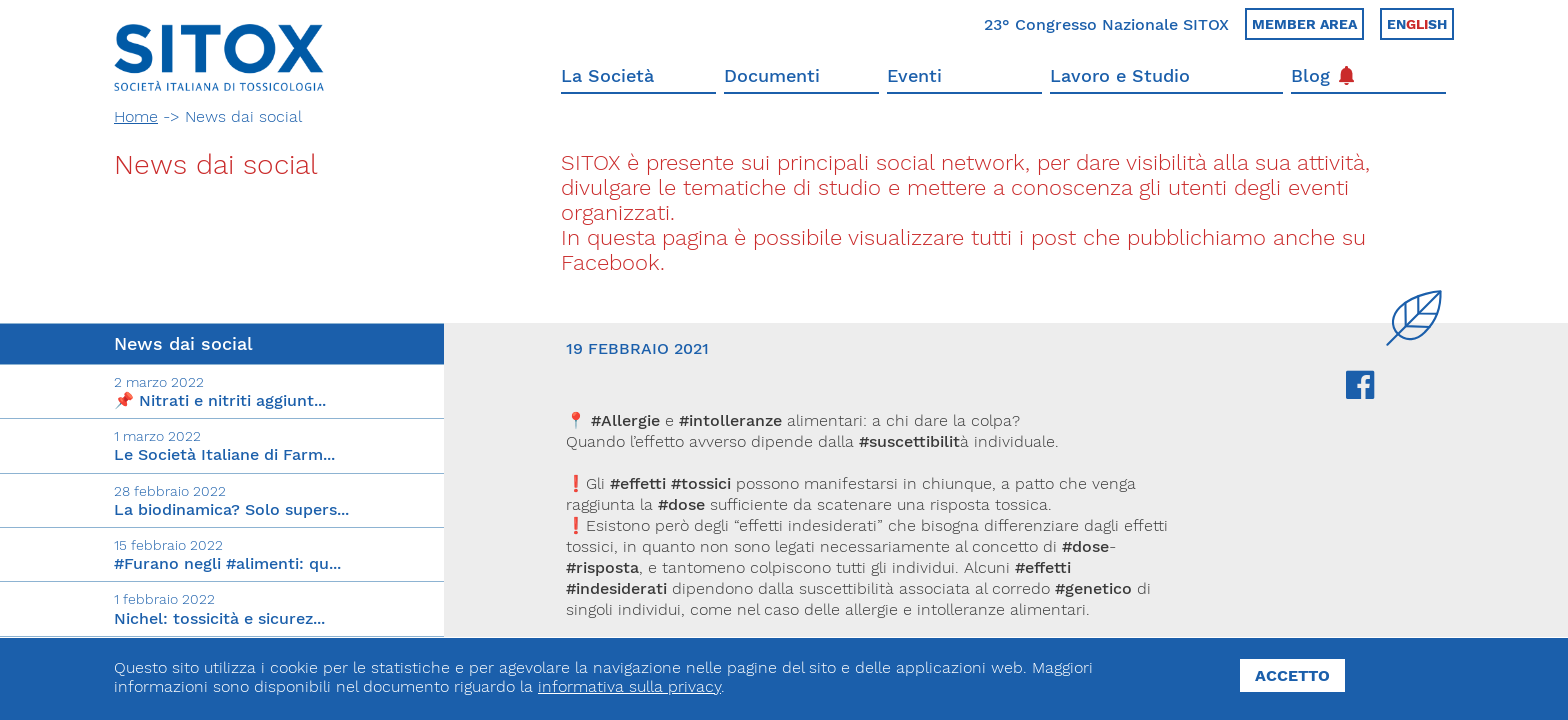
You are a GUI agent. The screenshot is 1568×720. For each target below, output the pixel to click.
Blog (1322, 75)
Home (136, 116)
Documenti (772, 75)
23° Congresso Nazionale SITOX (1106, 24)
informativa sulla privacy (629, 686)
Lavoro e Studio (1120, 75)
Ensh (1417, 24)
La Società (607, 75)
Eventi (914, 75)
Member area (1304, 24)
